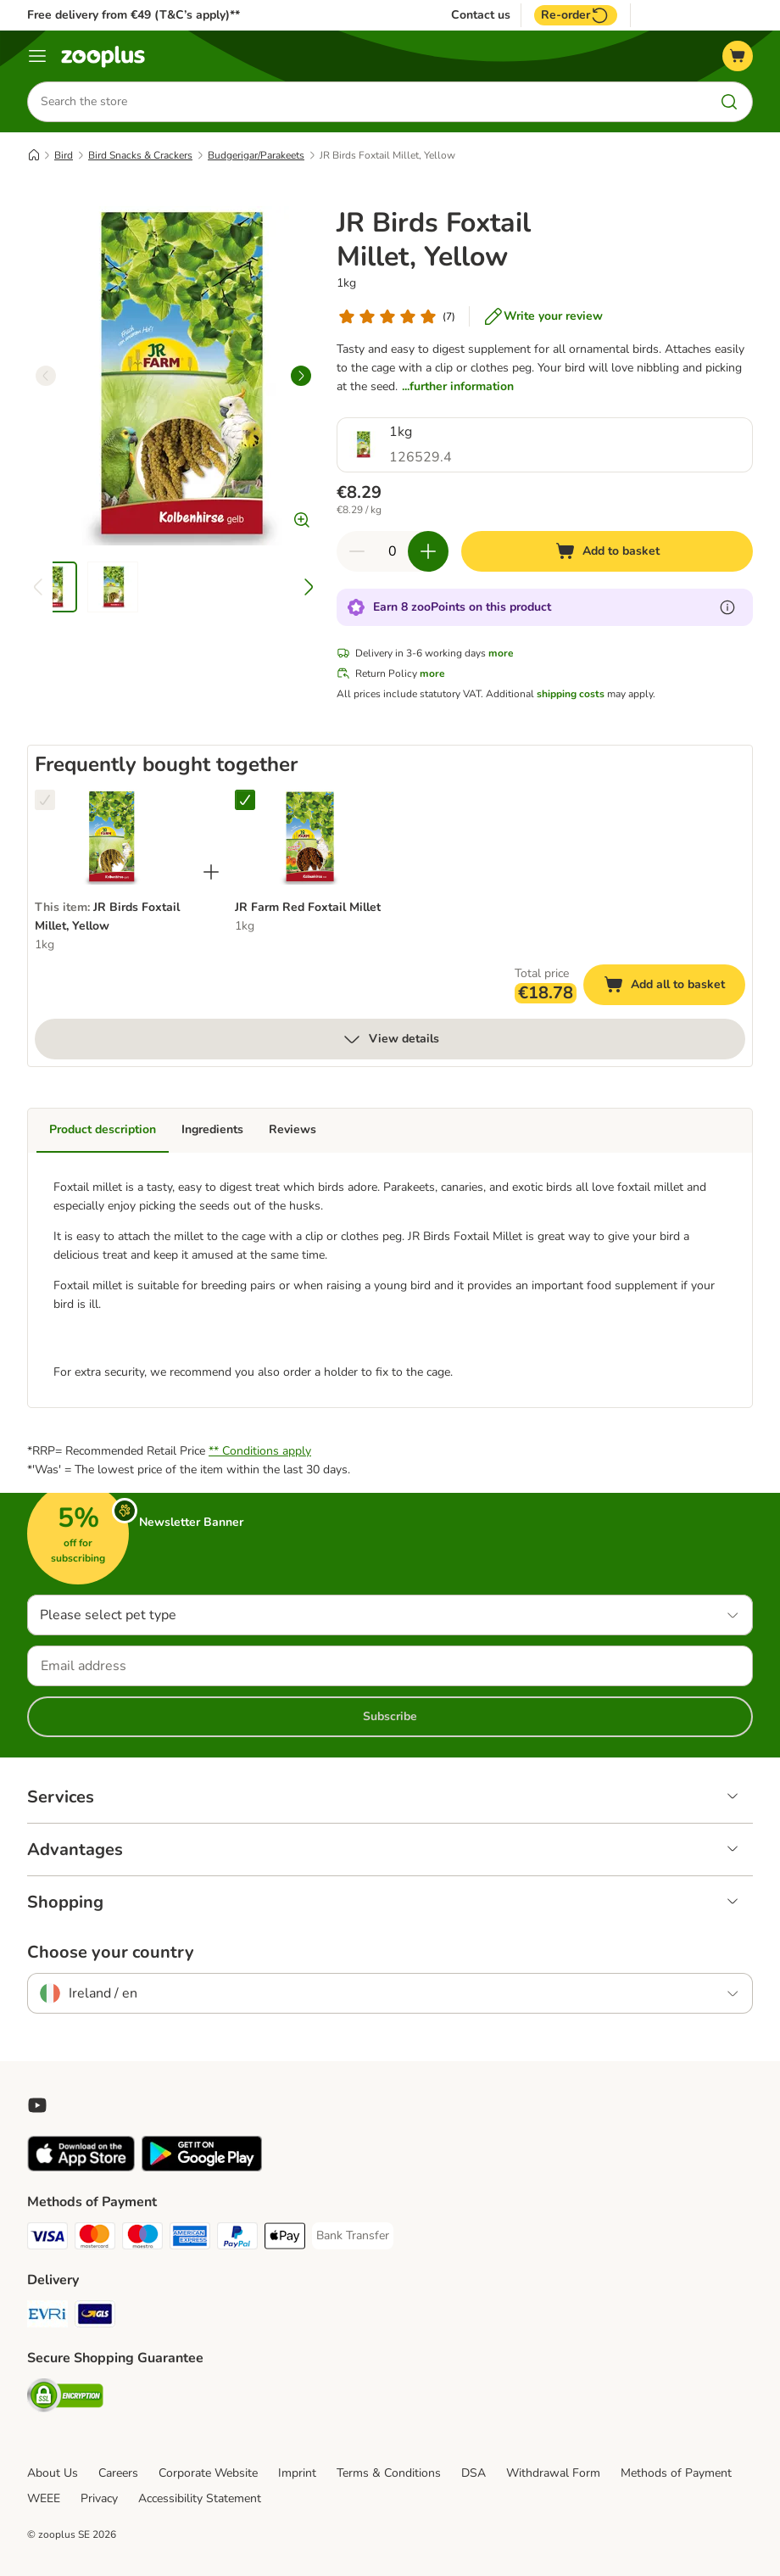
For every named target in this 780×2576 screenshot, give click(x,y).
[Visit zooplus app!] (81, 2168)
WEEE (43, 2498)
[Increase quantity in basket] (428, 551)
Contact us (480, 15)
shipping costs (570, 694)
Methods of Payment (676, 2473)
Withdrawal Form (553, 2473)
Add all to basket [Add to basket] (674, 987)
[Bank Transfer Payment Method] (352, 2236)
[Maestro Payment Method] (142, 2238)
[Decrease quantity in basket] (357, 551)
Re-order (575, 15)
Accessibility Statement (199, 2498)
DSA (473, 2473)
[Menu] (37, 56)
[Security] (65, 2398)
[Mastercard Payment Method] (95, 2238)
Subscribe (390, 1716)
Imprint (297, 2473)
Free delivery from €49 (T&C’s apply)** (133, 15)
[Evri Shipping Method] (47, 2316)
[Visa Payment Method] (47, 2238)
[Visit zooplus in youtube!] (37, 2105)
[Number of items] (392, 551)
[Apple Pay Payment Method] (285, 2238)
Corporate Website (208, 2473)
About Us (52, 2473)
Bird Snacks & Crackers (140, 155)
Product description (102, 1129)
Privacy (99, 2498)
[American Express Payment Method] (190, 2238)
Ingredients (212, 1129)
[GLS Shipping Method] (95, 2316)
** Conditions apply (260, 1451)
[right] (301, 376)
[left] (46, 376)
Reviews (292, 1129)
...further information (458, 386)
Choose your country (110, 1952)
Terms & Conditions (389, 2473)
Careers (118, 2473)
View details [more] (390, 1039)
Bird (63, 155)
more (501, 653)
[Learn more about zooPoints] (727, 607)
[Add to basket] (607, 551)
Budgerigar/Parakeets (256, 155)
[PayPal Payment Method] (237, 2238)
